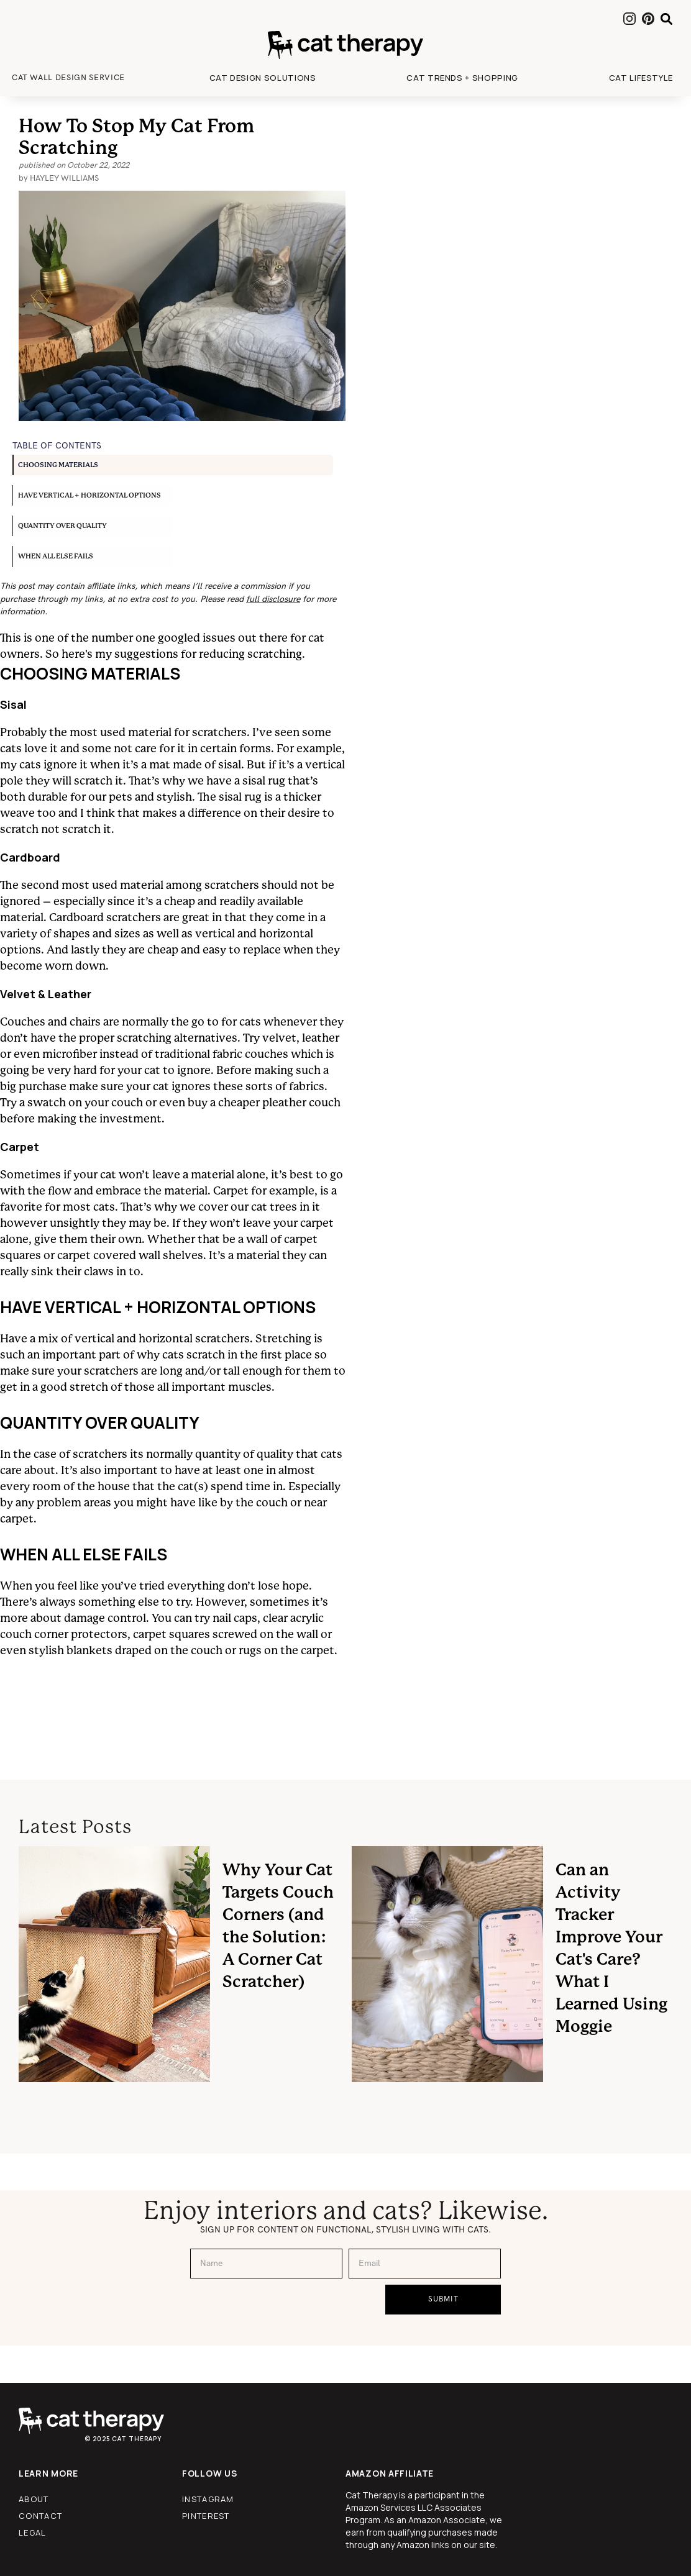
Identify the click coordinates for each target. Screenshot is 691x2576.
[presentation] (284, 2309)
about (34, 2499)
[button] (263, 77)
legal (33, 2532)
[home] (345, 45)
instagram (208, 2499)
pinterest (206, 2515)
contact (40, 2515)
